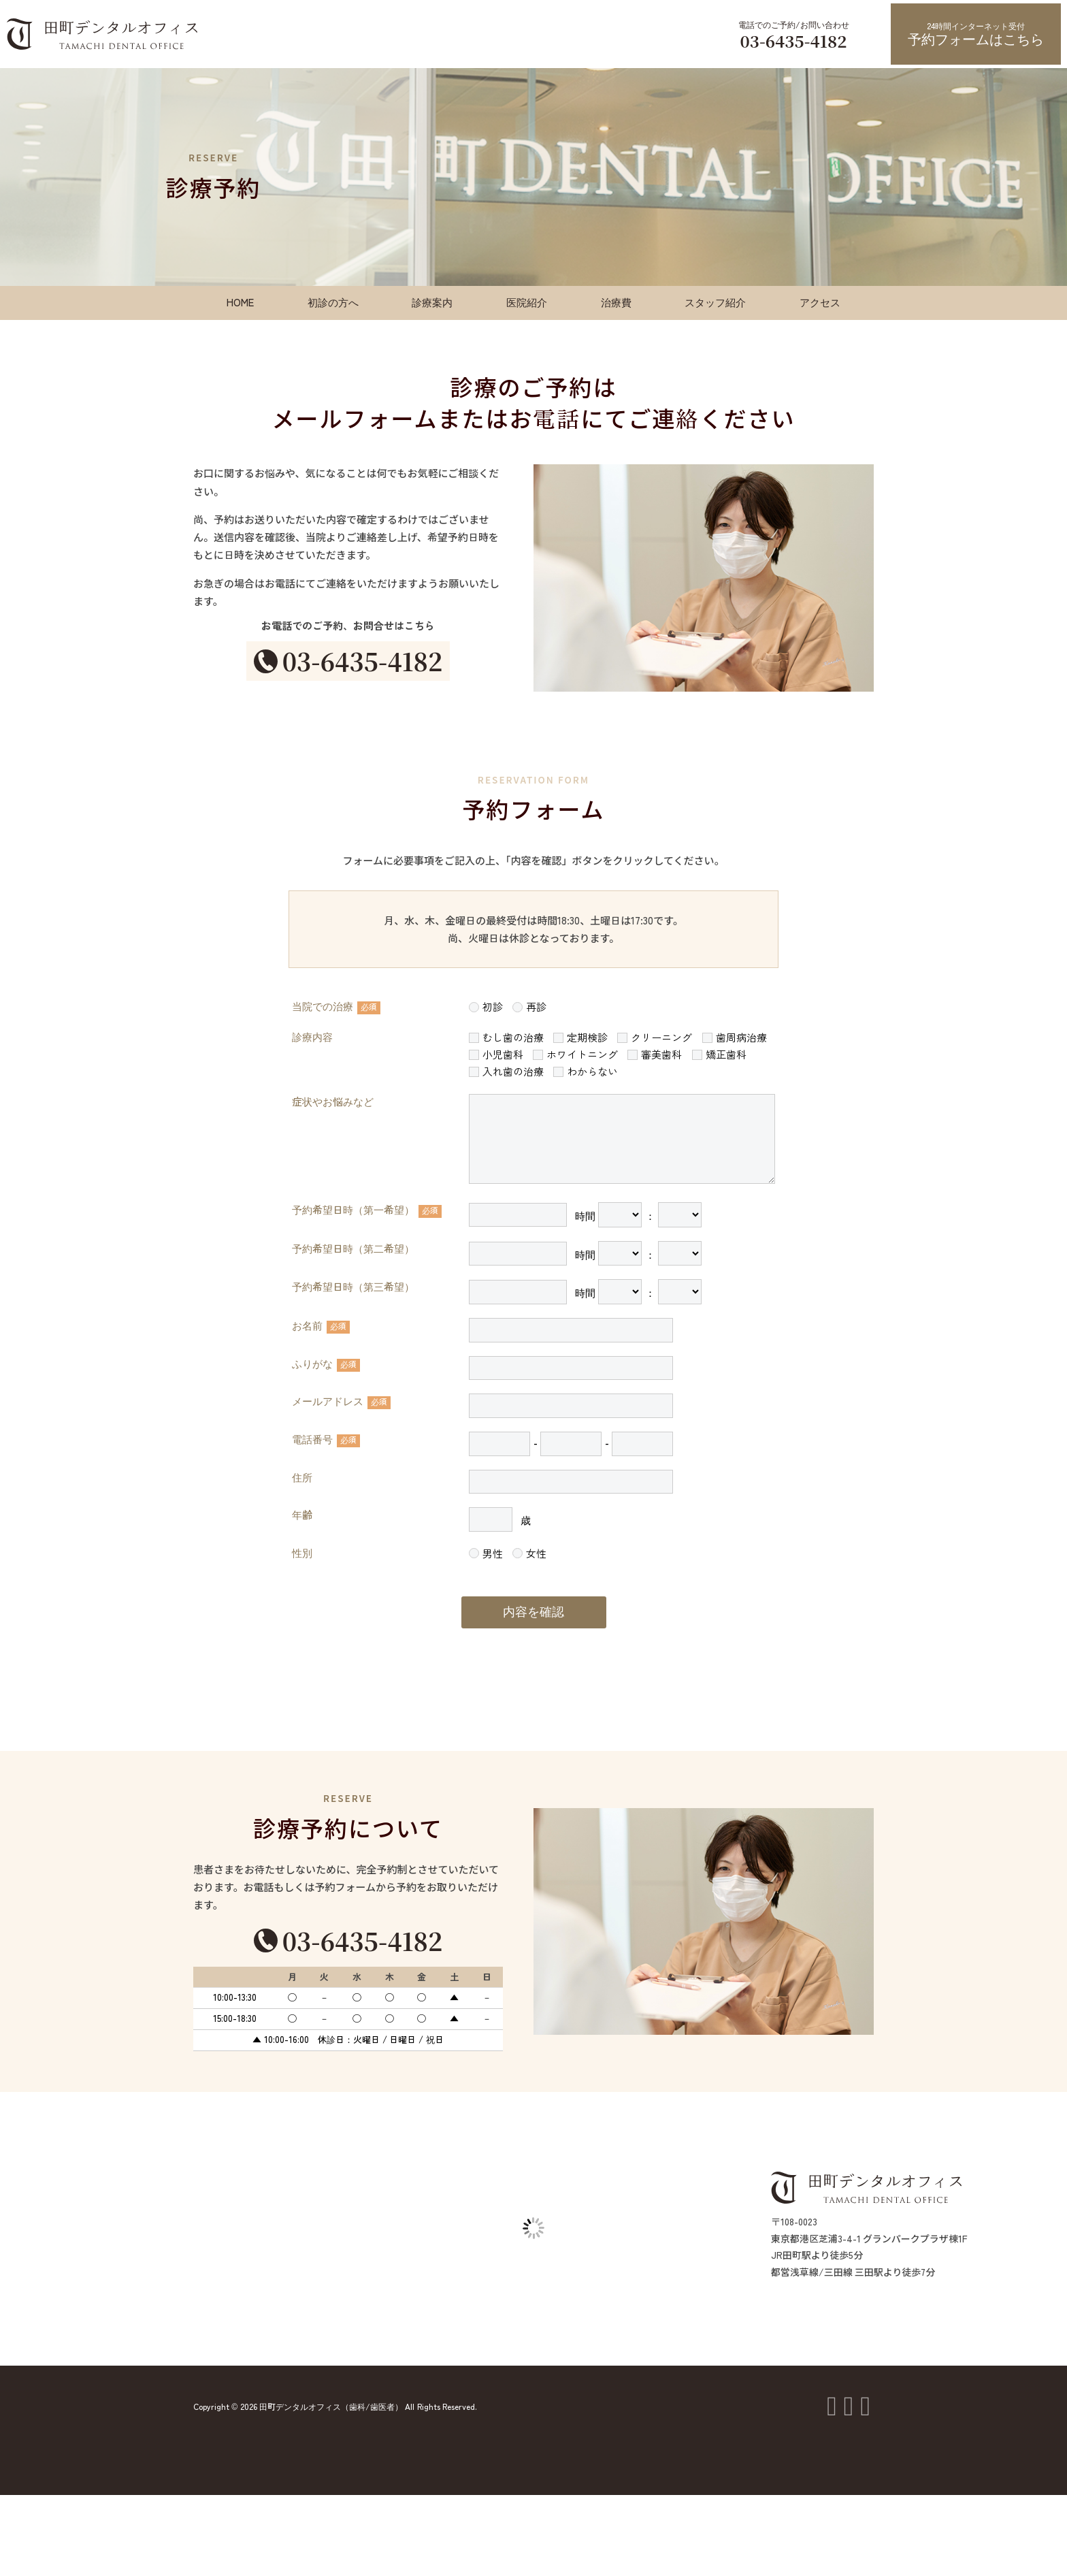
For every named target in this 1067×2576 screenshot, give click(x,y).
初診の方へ (333, 302)
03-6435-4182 (793, 40)
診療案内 (432, 302)
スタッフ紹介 (715, 302)
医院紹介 (526, 302)
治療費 (616, 302)
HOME (240, 302)
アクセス (820, 302)
